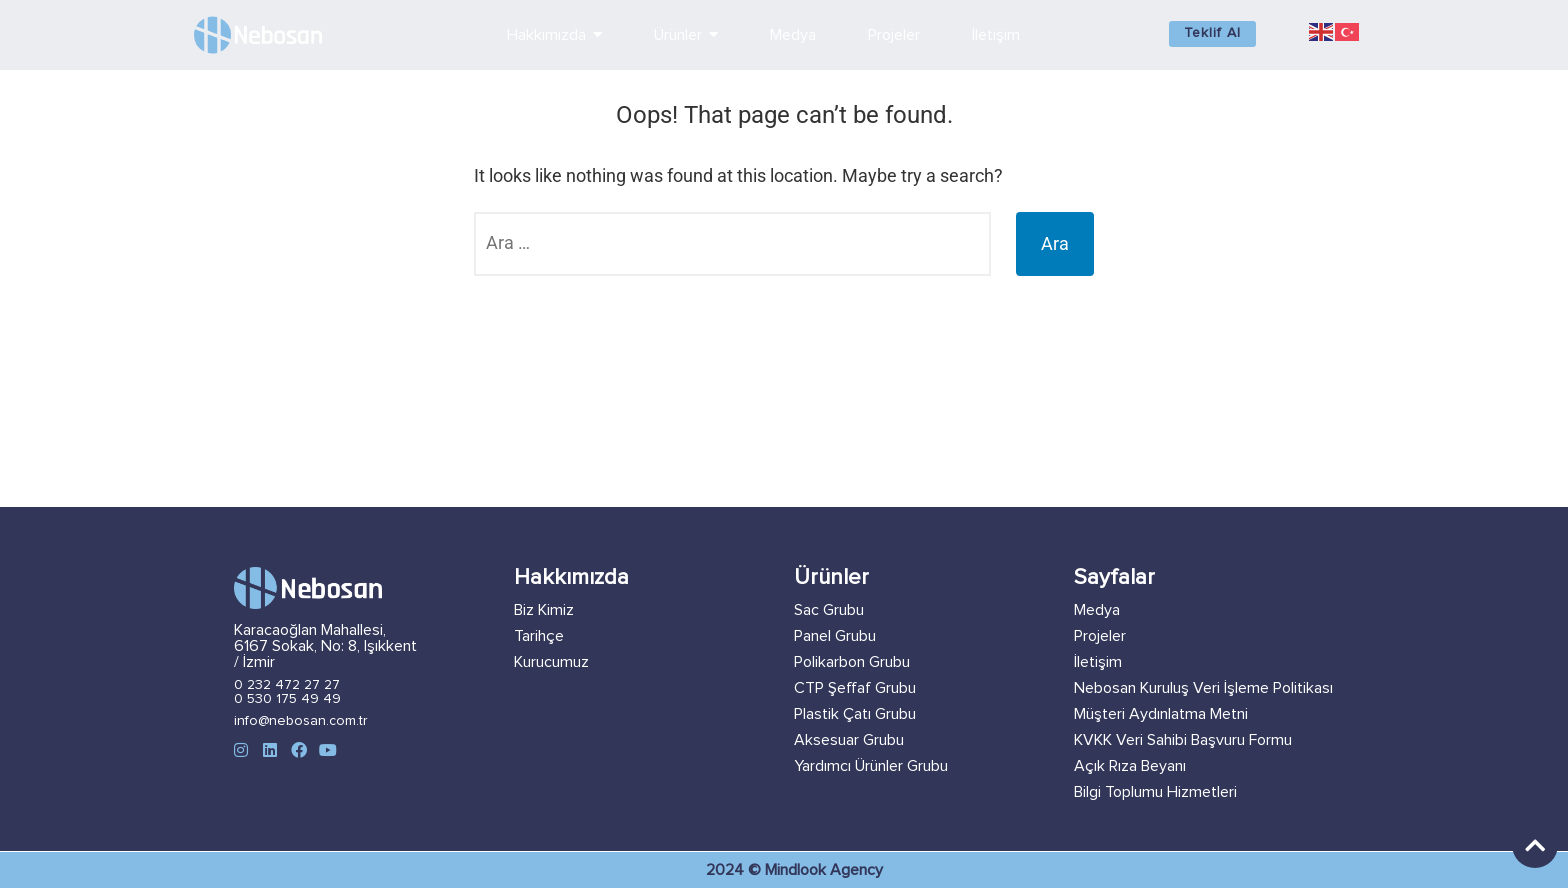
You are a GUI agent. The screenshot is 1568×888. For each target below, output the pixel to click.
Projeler (1100, 636)
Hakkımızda (571, 578)
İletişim (1098, 662)
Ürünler (831, 578)
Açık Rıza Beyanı (1130, 766)
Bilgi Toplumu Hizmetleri (1155, 792)
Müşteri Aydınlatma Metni (1161, 714)
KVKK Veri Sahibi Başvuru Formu (1183, 740)
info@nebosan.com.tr (301, 721)
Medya (1097, 610)
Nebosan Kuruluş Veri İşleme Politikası (1203, 688)
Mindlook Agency (824, 870)
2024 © (735, 870)
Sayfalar (1114, 578)
